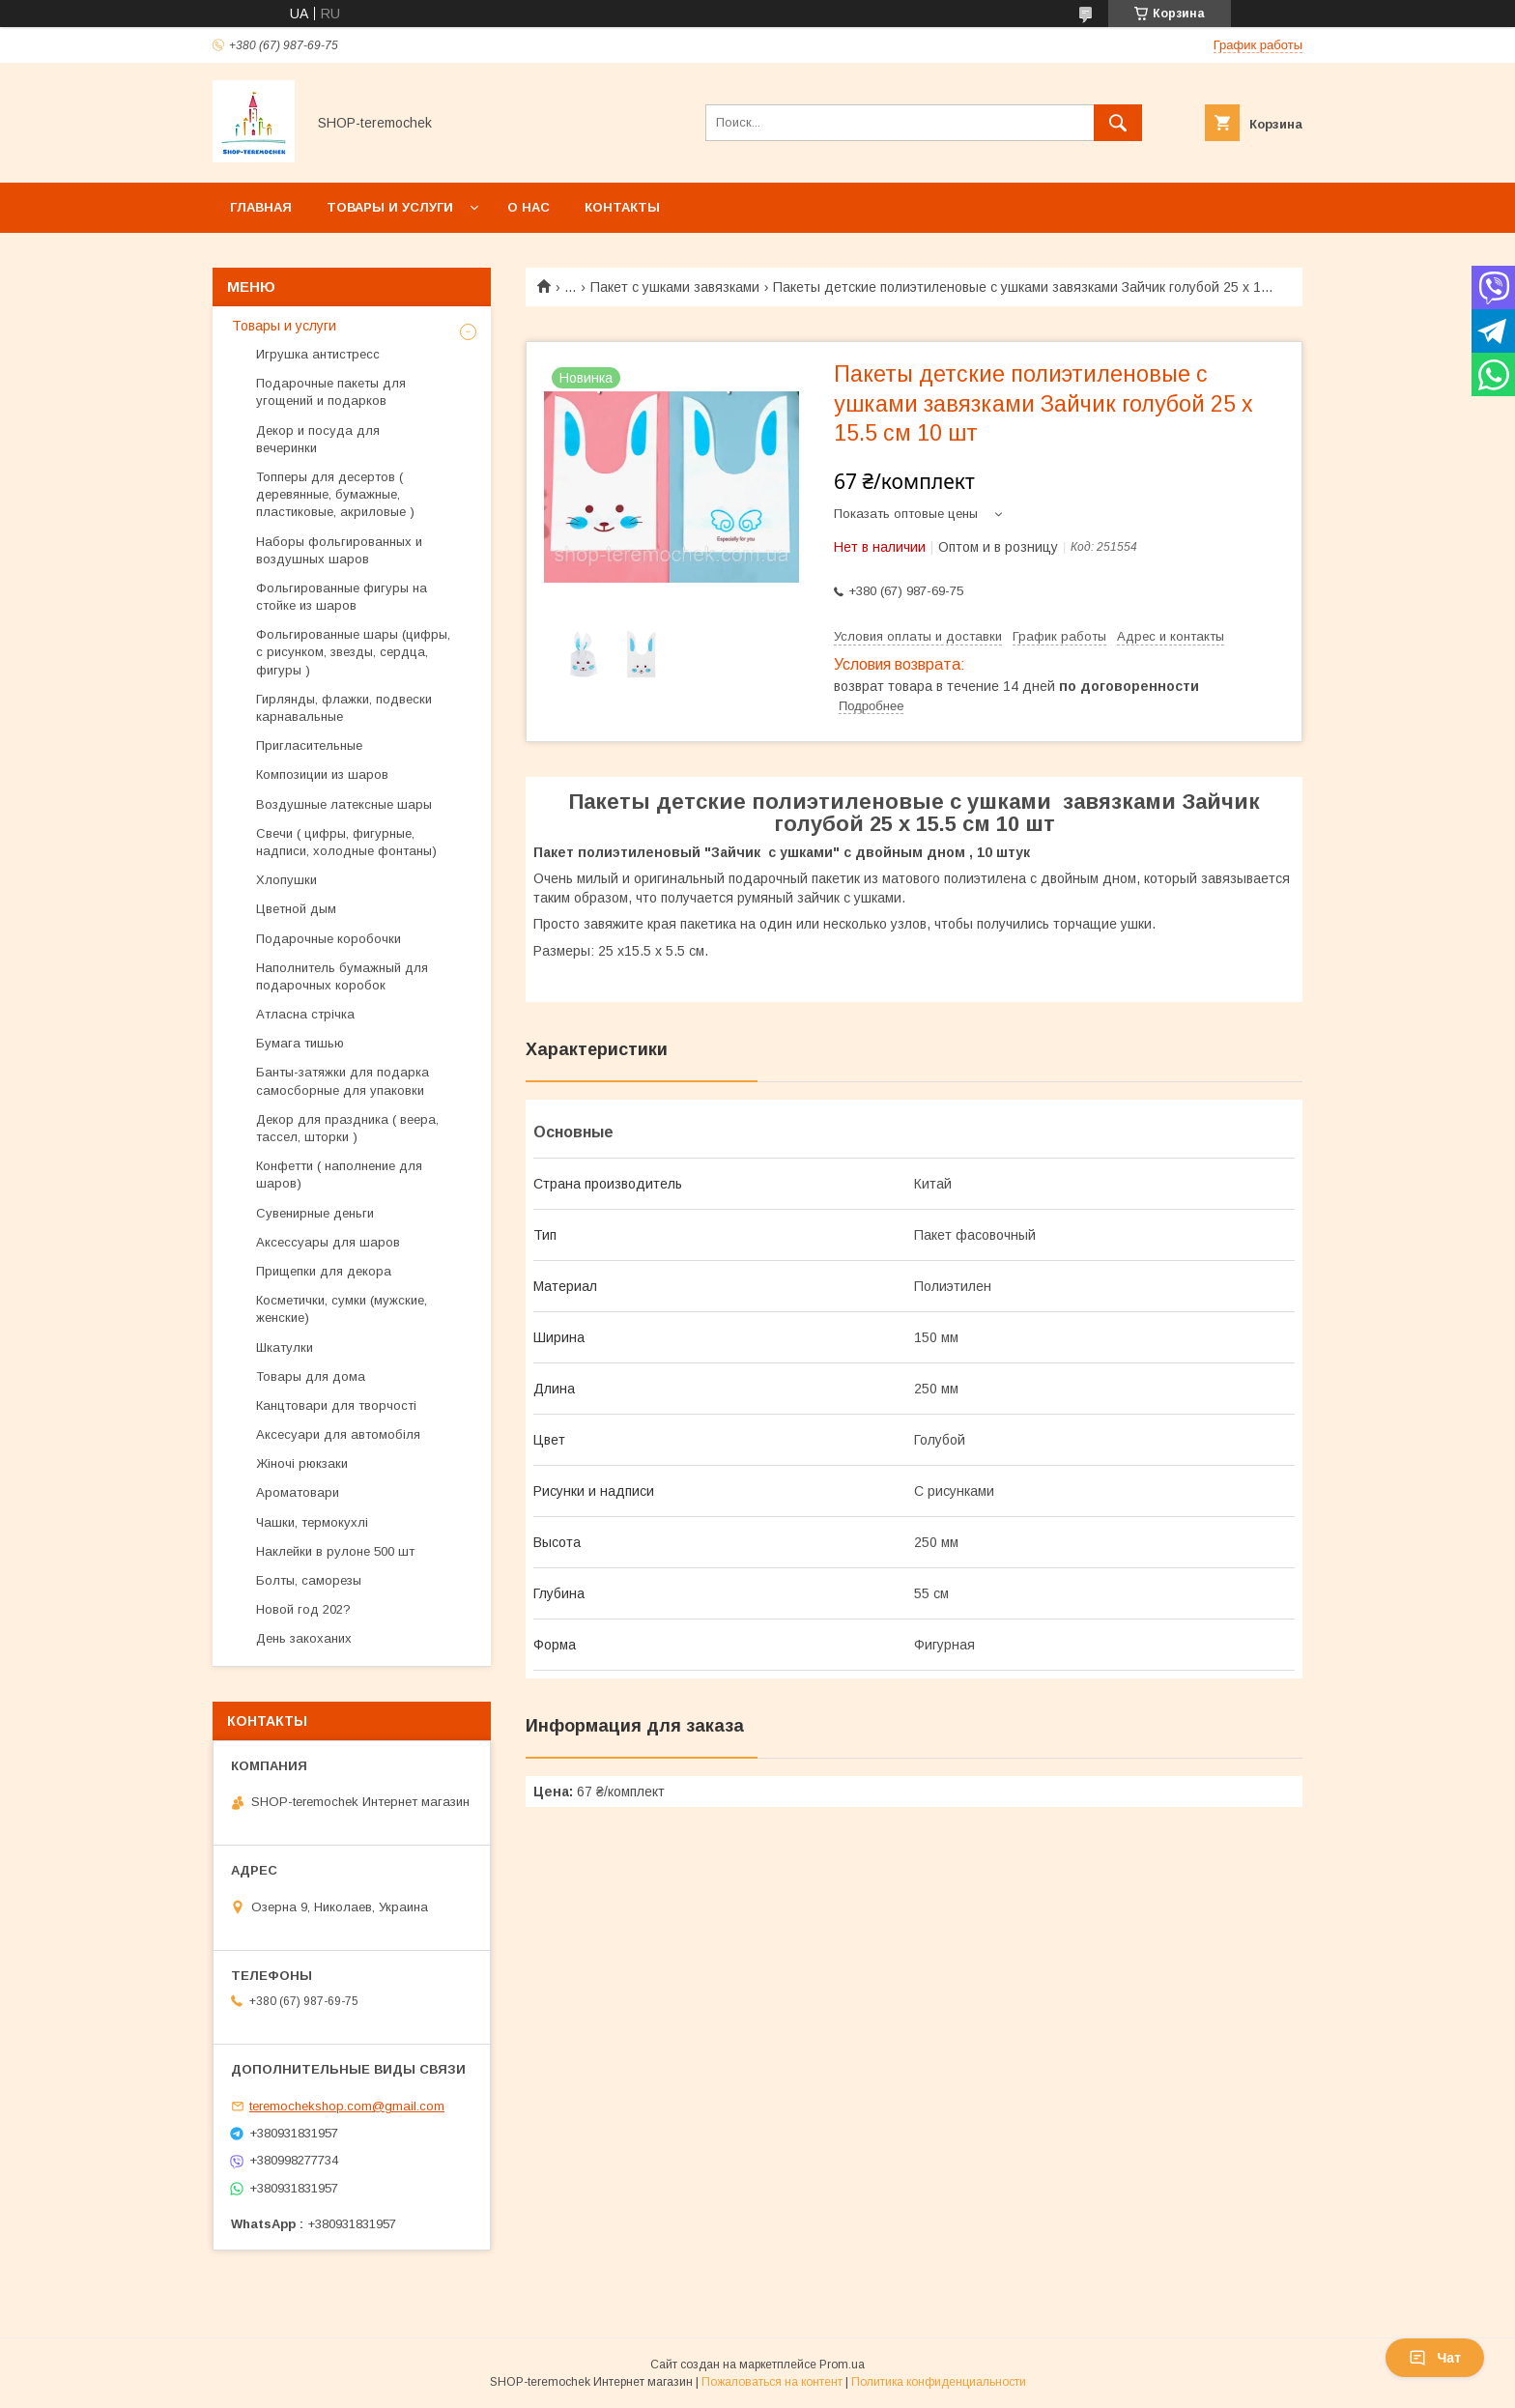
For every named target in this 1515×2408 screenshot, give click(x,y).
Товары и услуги (390, 207)
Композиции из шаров (322, 774)
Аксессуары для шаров (328, 1242)
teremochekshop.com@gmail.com (346, 2106)
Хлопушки (286, 880)
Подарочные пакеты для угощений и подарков (331, 392)
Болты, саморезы (308, 1580)
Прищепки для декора (323, 1271)
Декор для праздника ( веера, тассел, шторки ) (347, 1128)
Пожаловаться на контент (772, 2382)
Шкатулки (284, 1347)
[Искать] (1118, 122)
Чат (1435, 2357)
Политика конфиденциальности (938, 2382)
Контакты (622, 207)
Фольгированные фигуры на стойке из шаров (341, 597)
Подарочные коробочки (328, 939)
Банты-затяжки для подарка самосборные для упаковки (342, 1081)
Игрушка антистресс (318, 354)
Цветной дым (296, 909)
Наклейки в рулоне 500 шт (337, 1551)
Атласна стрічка (305, 1014)
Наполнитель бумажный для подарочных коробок (342, 976)
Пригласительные (309, 745)
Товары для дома (310, 1376)
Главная (261, 207)
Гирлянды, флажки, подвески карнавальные (344, 708)
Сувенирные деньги (315, 1213)
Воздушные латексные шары (344, 804)
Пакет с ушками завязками (674, 287)
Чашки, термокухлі (312, 1522)
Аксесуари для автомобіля (338, 1434)
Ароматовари (297, 1492)
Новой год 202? (303, 1609)
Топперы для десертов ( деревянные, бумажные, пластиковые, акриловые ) (335, 494)
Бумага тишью (300, 1043)
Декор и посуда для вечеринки (318, 439)
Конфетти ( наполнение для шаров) (339, 1174)
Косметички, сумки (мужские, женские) (341, 1309)
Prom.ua (842, 2364)
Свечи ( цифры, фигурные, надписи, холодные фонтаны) (346, 842)
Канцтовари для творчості (336, 1405)
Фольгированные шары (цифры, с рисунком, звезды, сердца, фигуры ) (353, 651)
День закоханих (304, 1638)
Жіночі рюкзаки (302, 1463)
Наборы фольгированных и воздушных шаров (339, 550)
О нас (528, 207)
